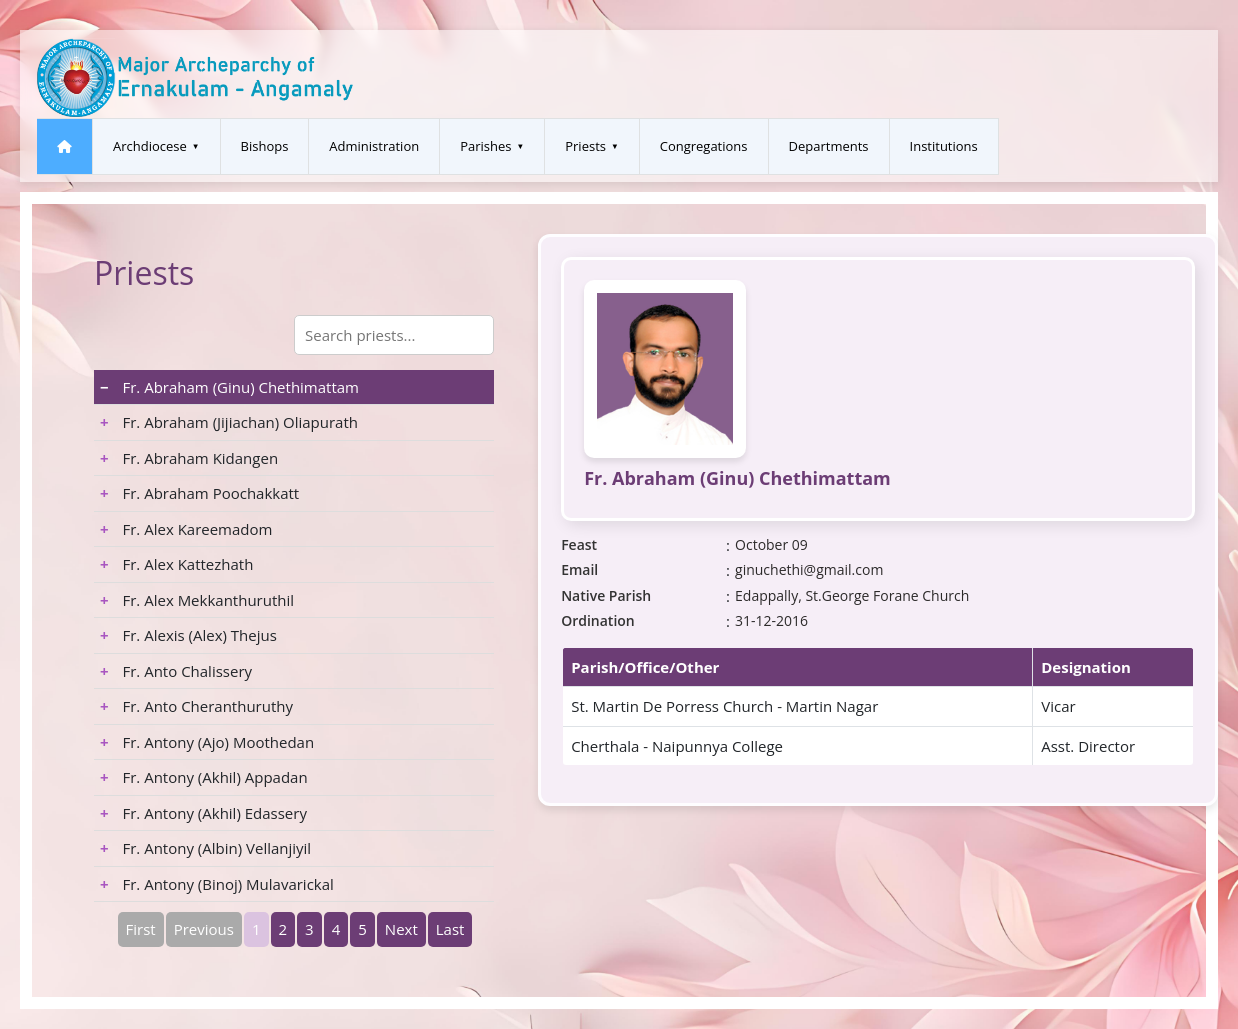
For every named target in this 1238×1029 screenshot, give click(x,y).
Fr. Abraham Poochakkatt (199, 493)
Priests (585, 146)
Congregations (704, 146)
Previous (204, 929)
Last (450, 929)
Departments (829, 146)
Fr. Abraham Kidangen (189, 458)
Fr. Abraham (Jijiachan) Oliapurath (229, 422)
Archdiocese (150, 146)
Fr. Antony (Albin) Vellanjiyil (205, 848)
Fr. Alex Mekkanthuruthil (197, 600)
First (141, 929)
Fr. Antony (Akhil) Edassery (203, 813)
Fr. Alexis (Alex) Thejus (188, 635)
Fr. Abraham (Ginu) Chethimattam (229, 387)
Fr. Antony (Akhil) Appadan (204, 777)
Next (401, 929)
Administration (374, 146)
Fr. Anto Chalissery (176, 671)
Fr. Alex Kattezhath (176, 564)
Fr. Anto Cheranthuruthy (196, 706)
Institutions (944, 146)
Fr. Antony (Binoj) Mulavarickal (217, 884)
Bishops (265, 146)
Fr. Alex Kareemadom (186, 529)
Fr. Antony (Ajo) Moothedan (207, 742)
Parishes (485, 146)
